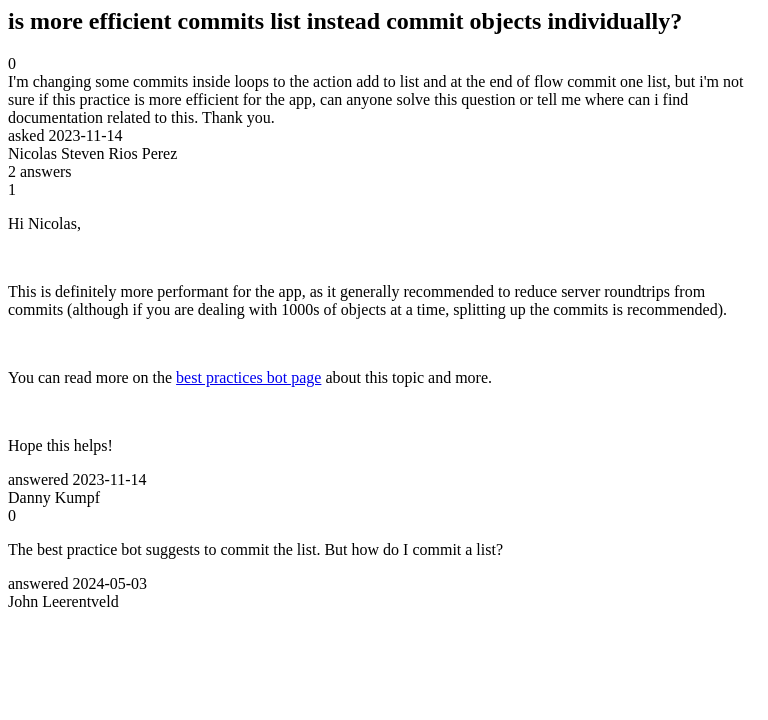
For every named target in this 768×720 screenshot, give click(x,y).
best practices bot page (248, 377)
